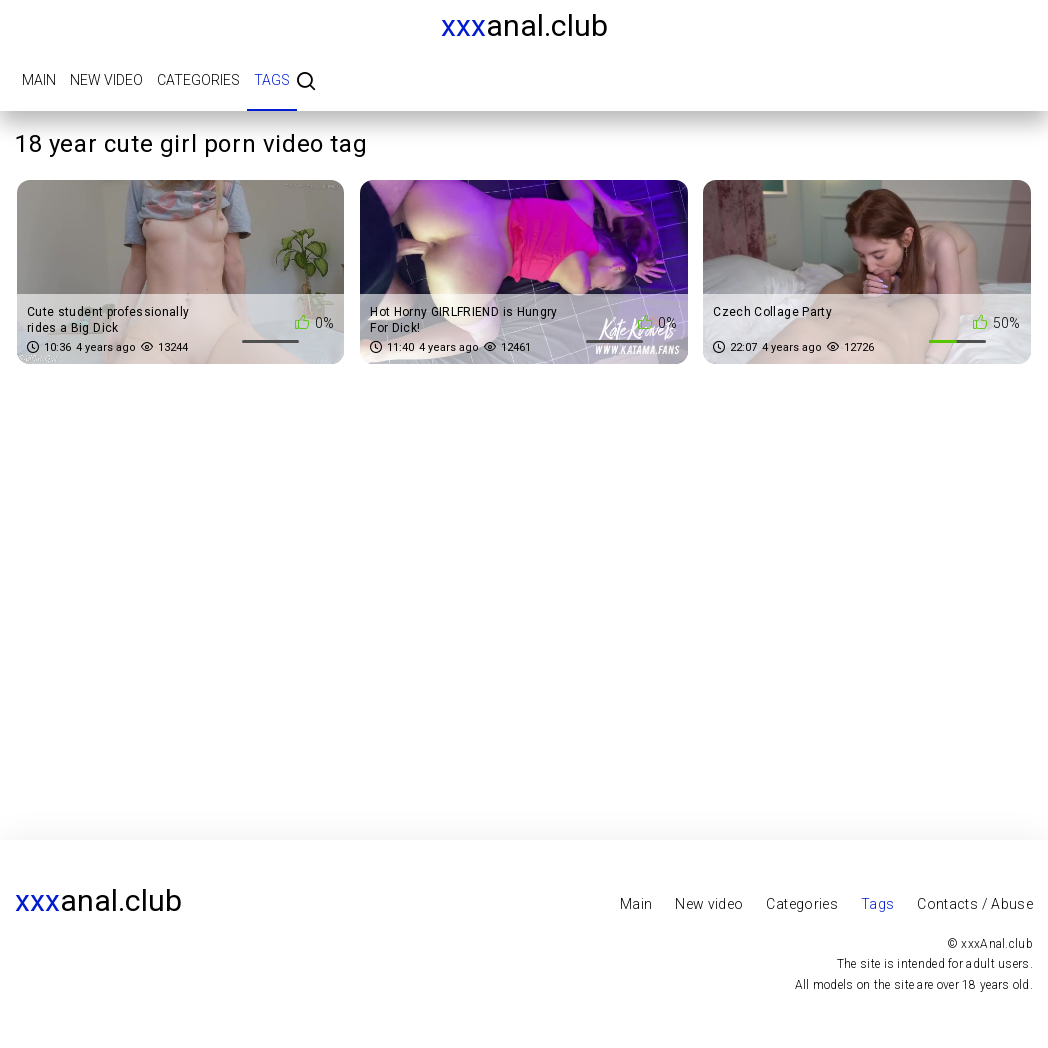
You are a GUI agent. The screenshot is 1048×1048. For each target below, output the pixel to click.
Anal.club (524, 25)
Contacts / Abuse (975, 904)
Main (39, 80)
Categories (198, 80)
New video (106, 80)
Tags (272, 80)
